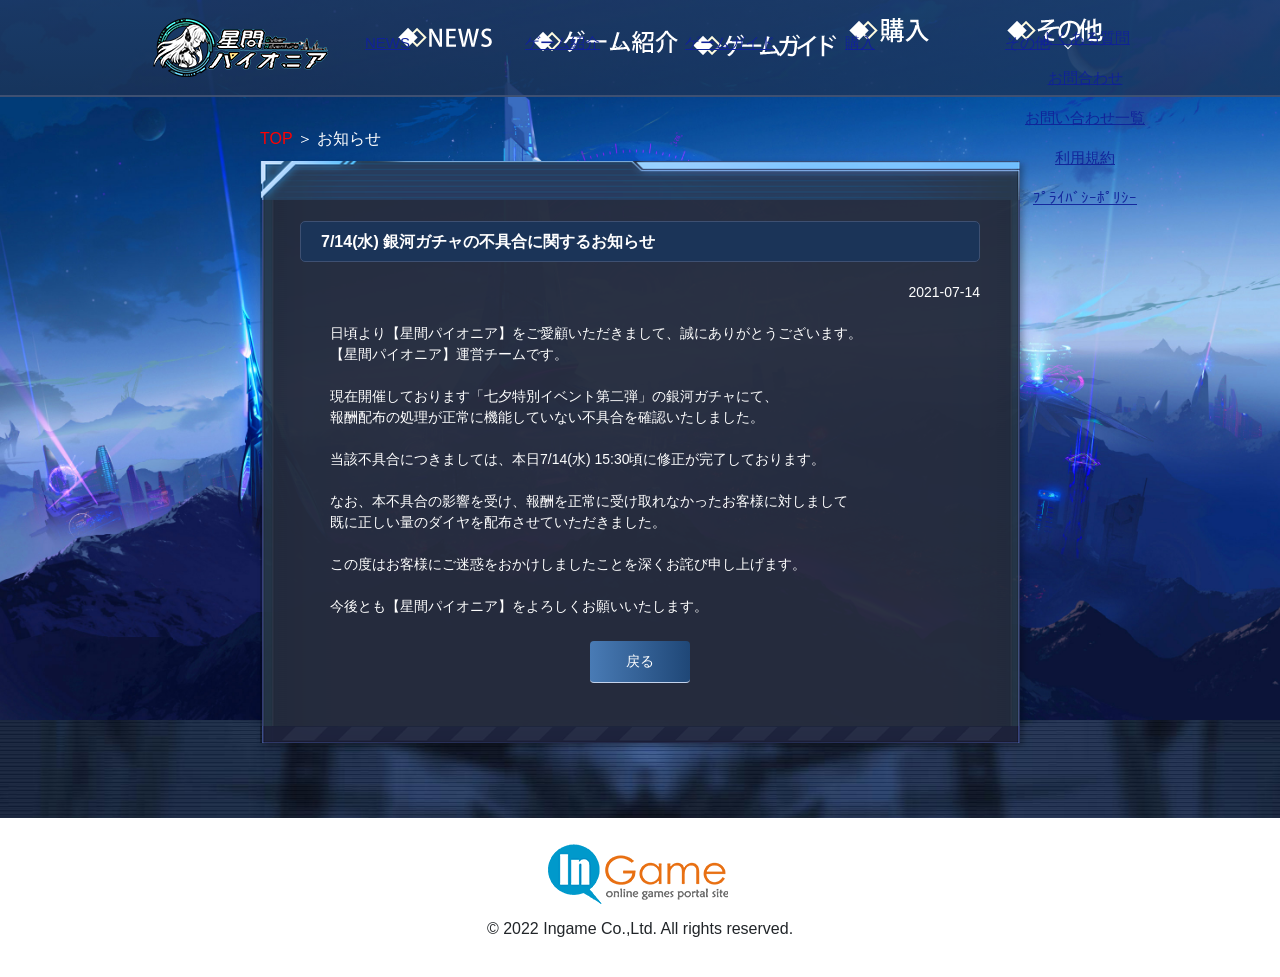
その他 (1105, 48)
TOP (276, 138)
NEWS (425, 48)
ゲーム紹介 (595, 48)
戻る (640, 661)
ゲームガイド (765, 48)
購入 (935, 48)
